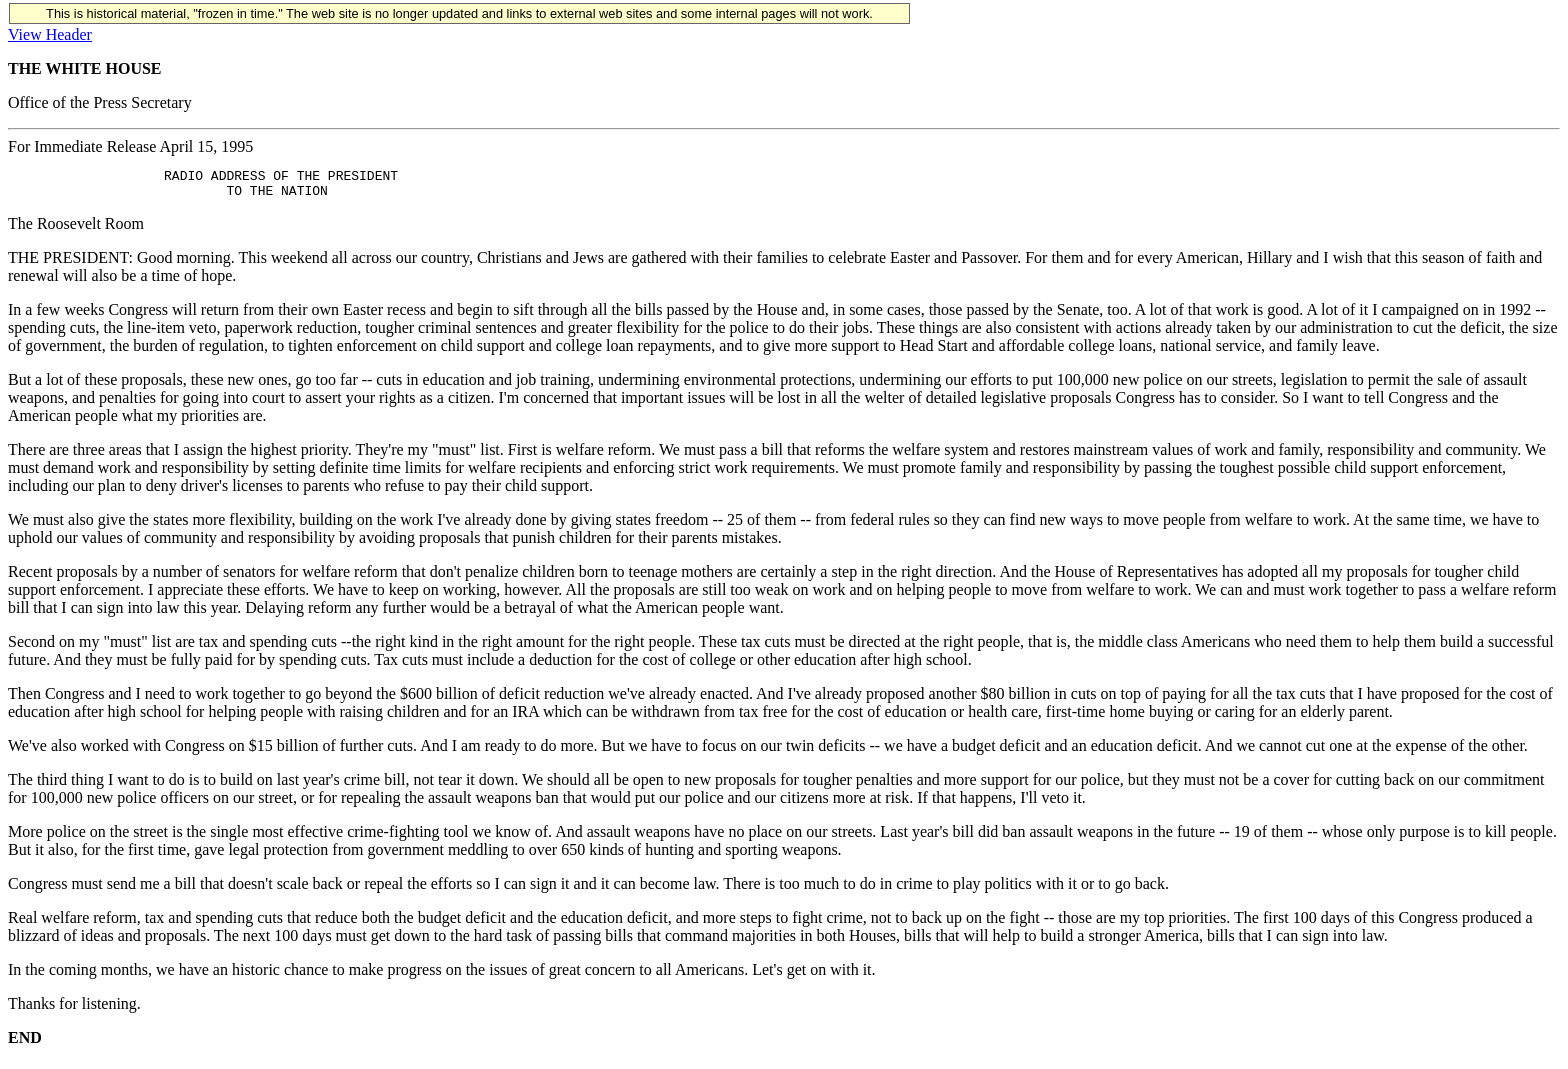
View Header (50, 34)
